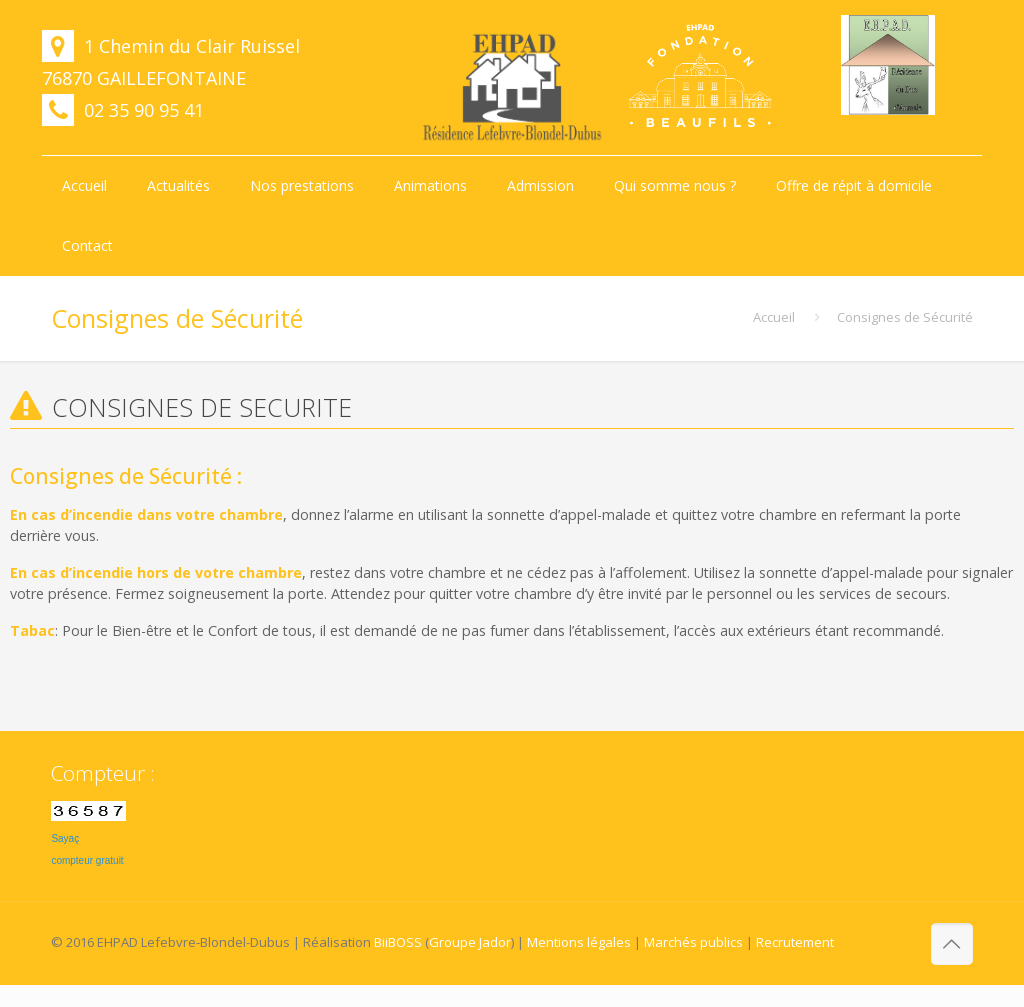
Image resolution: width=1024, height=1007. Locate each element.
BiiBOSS (398, 942)
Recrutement (795, 942)
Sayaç (65, 838)
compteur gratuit (87, 860)
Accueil (774, 317)
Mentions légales (579, 942)
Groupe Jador (470, 942)
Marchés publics (693, 942)
